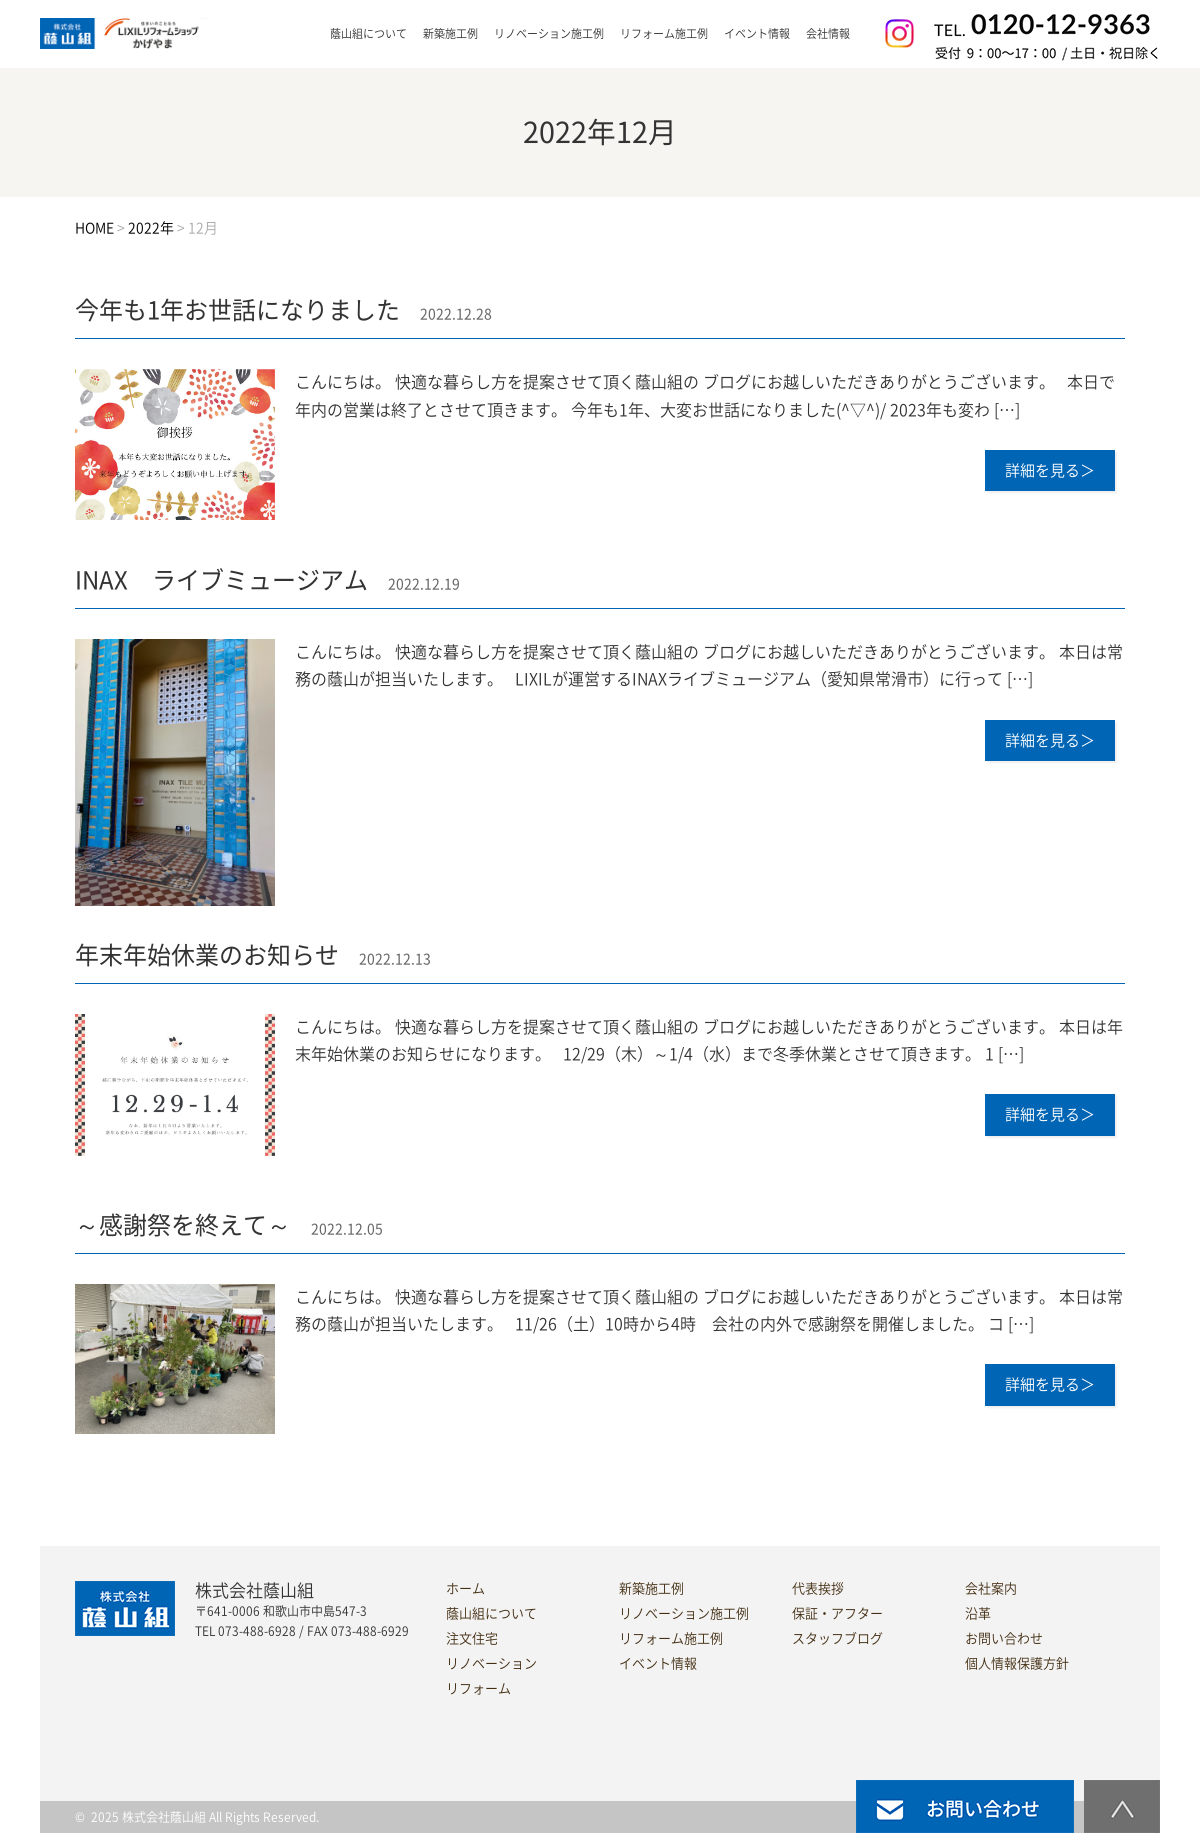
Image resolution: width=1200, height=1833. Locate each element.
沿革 (978, 1613)
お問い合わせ (1004, 1638)
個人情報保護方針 (1017, 1663)
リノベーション (491, 1663)
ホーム (465, 1588)
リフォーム (478, 1688)
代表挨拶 (818, 1588)
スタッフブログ (837, 1638)
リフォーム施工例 (664, 33)
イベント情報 (757, 33)
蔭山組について (491, 1613)
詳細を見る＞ (1050, 470)
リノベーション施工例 (549, 33)
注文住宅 (472, 1638)
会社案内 (991, 1588)
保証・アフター (837, 1613)
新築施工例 (450, 33)
